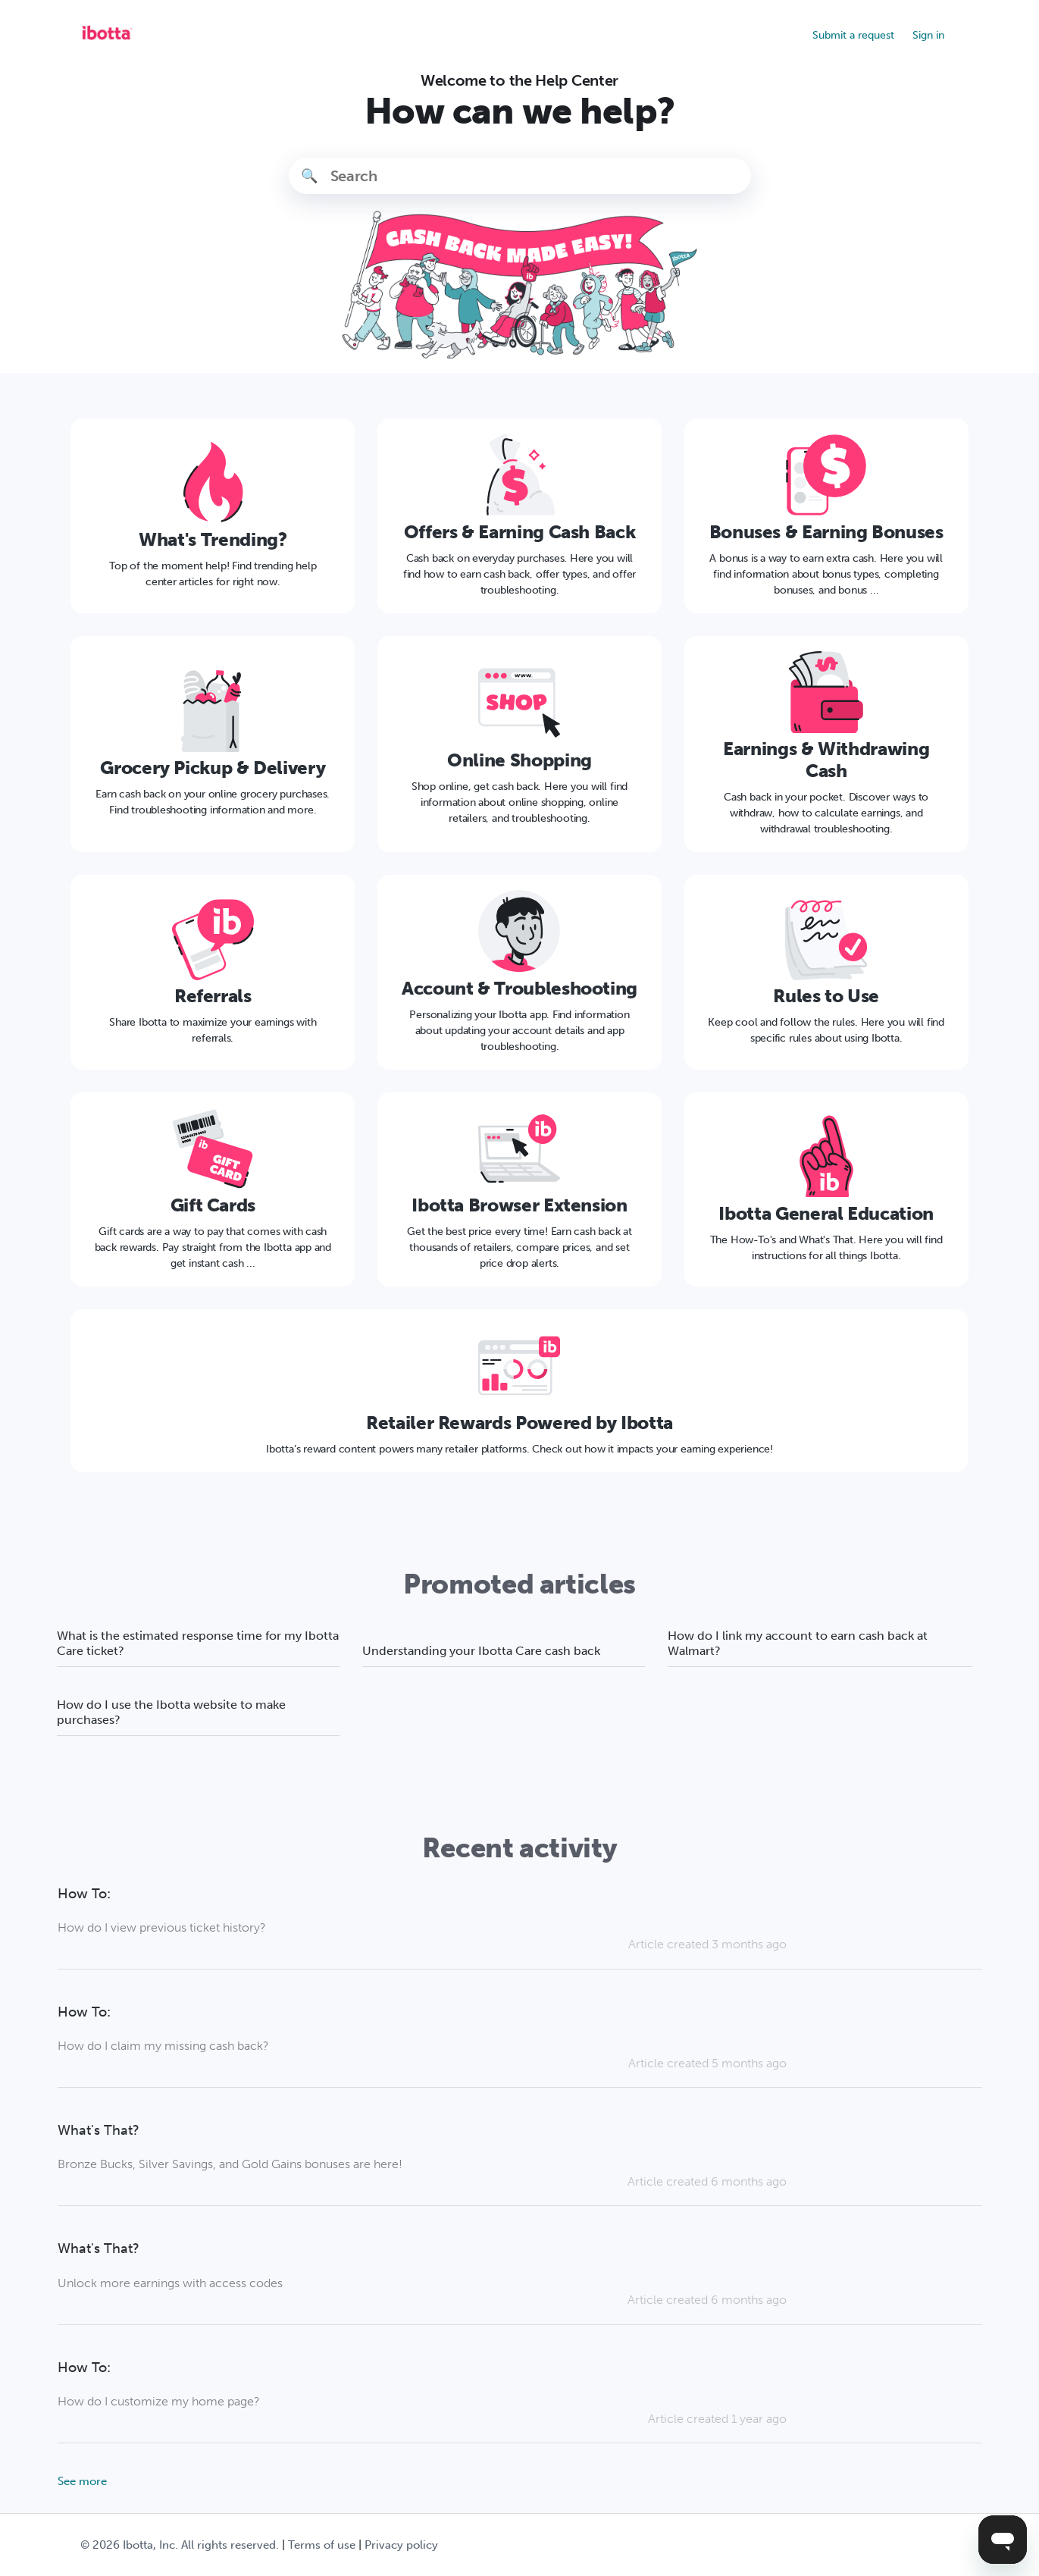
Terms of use (321, 2545)
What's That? (98, 2131)
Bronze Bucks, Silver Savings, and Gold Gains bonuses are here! (230, 2164)
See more (82, 2481)
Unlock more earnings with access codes (170, 2283)
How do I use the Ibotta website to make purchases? (171, 1712)
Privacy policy (401, 2545)
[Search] (520, 176)
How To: (84, 1894)
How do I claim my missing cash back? (163, 2046)
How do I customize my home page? (159, 2401)
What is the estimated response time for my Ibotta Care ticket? (198, 1643)
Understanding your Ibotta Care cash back (481, 1651)
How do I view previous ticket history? (162, 1927)
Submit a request (853, 35)
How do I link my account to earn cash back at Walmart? (798, 1643)
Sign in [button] (928, 35)
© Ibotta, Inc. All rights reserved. (179, 2545)
